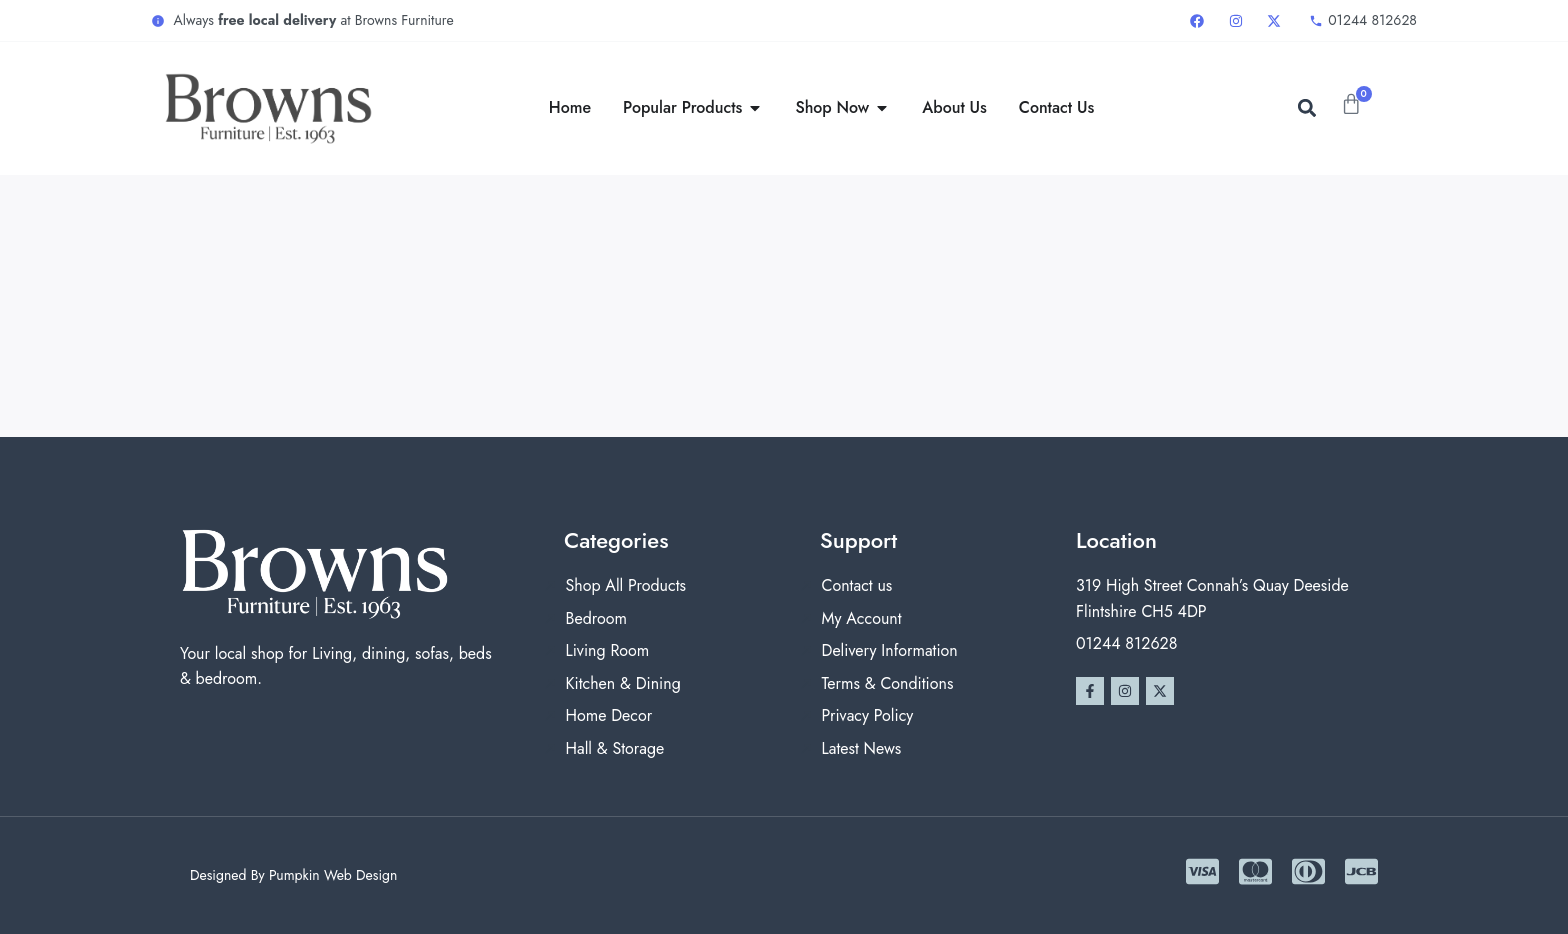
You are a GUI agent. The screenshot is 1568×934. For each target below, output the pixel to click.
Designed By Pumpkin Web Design (293, 875)
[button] (1306, 108)
